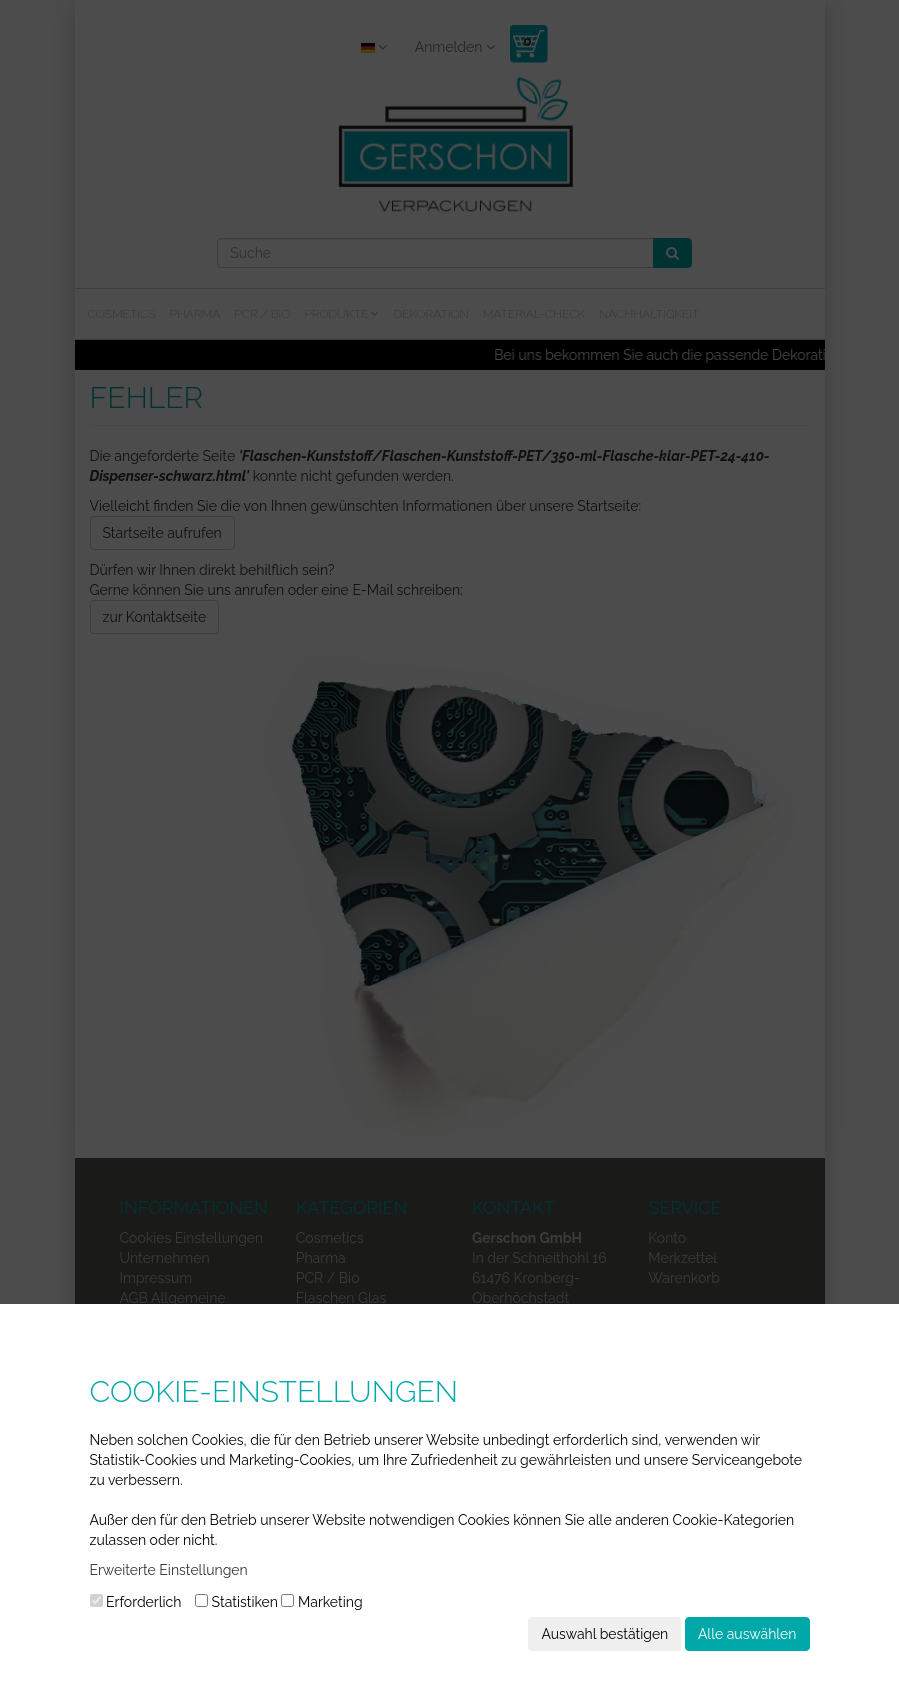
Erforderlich (136, 1602)
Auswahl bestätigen (604, 1634)
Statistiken (236, 1602)
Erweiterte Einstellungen (169, 1570)
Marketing (321, 1602)
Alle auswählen (747, 1634)
